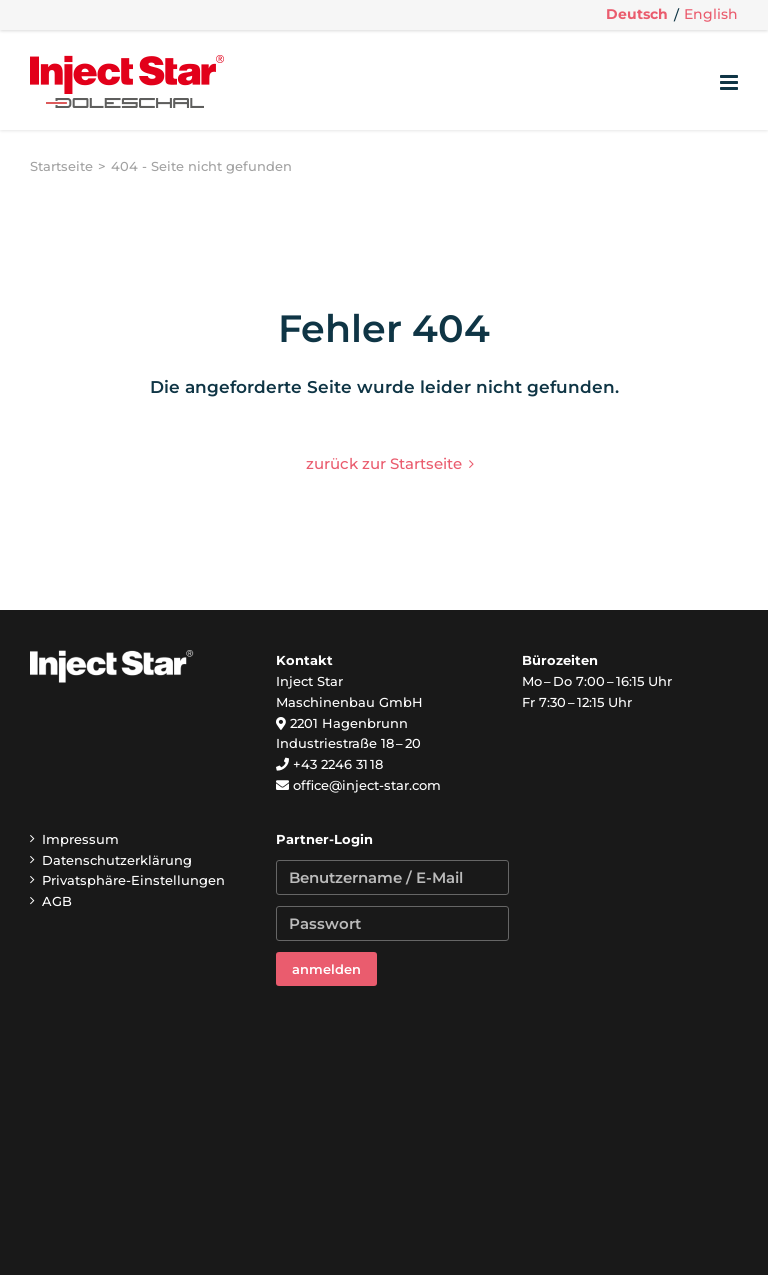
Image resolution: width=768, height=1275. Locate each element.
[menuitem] (637, 15)
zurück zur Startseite (384, 463)
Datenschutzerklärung (117, 860)
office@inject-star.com (367, 785)
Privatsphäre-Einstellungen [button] (133, 880)
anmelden (326, 969)
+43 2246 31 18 (338, 764)
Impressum (80, 839)
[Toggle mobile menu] (730, 82)
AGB (57, 901)
